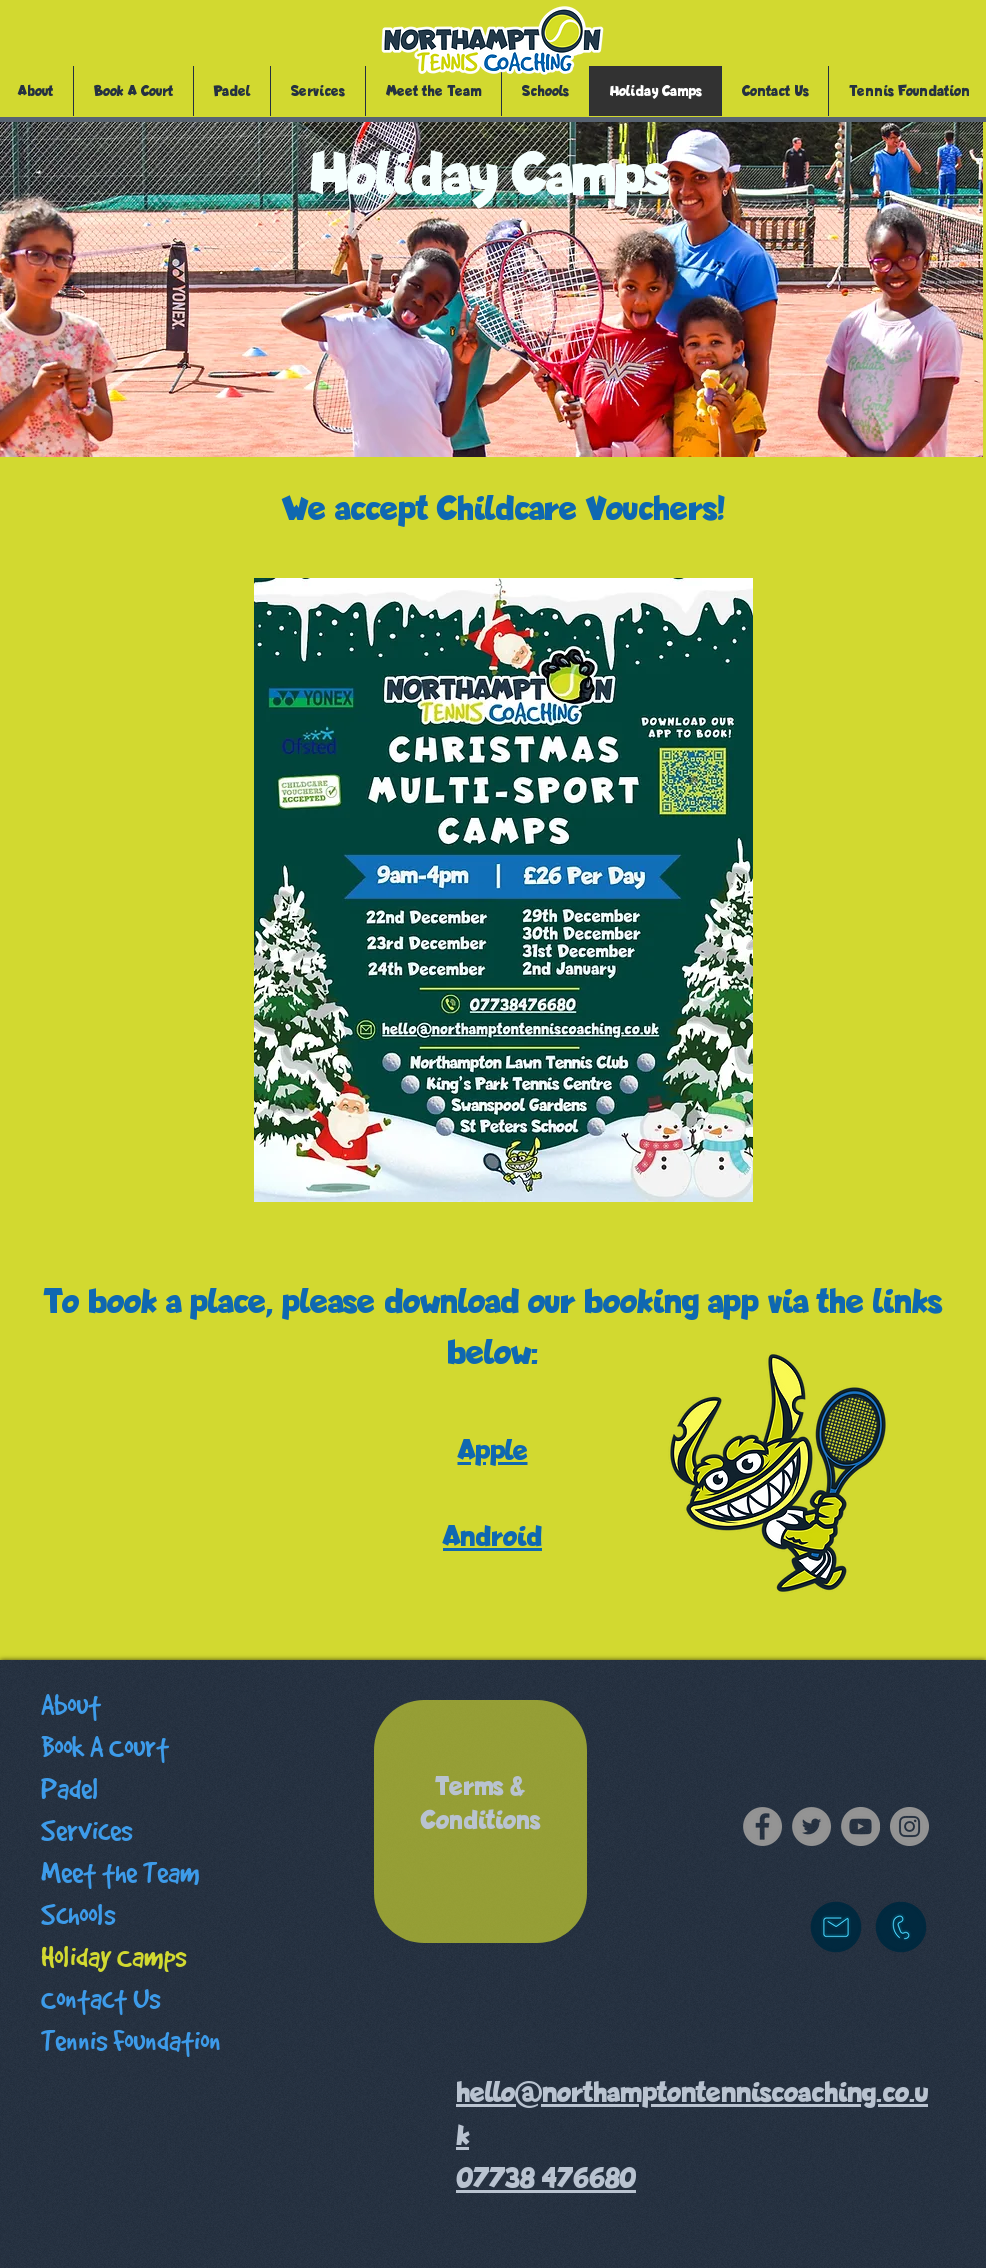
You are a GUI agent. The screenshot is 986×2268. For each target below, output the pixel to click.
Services (86, 1831)
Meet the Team (120, 1873)
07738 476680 (546, 2178)
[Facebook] (762, 1826)
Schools (78, 1915)
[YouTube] (860, 1826)
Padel (70, 1789)
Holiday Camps (113, 1957)
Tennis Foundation (131, 2041)
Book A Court (105, 1747)
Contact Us (100, 1999)
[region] (480, 1821)
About (71, 1705)
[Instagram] (909, 1826)
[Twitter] (811, 1826)
